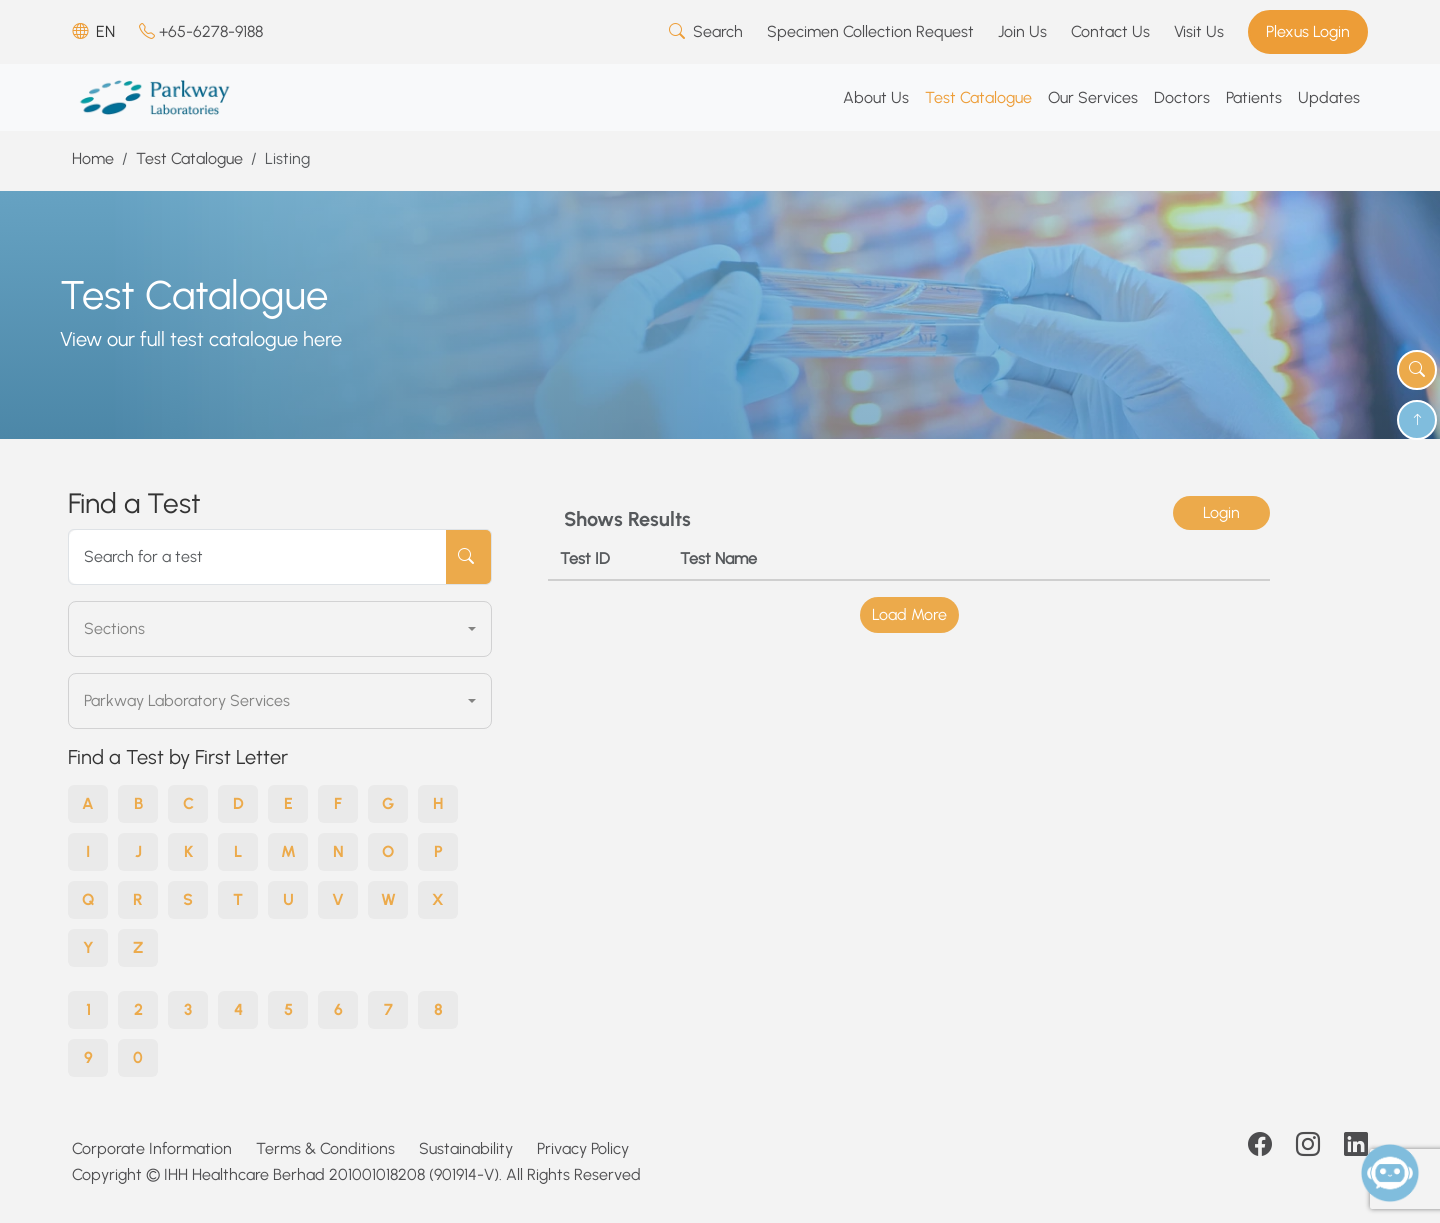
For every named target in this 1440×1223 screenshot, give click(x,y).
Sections (114, 628)
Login (1221, 512)
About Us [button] (876, 97)
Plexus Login (1308, 31)
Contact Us (1110, 31)
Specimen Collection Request (870, 31)
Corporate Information (152, 1148)
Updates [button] (1329, 97)
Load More (909, 614)
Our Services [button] (1093, 97)
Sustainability (466, 1148)
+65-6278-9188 (201, 31)
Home (93, 158)
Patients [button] (1254, 97)
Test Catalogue (189, 158)
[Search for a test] (258, 557)
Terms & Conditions (325, 1148)
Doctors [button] (1182, 97)
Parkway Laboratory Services (187, 700)
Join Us (1022, 31)
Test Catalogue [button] (978, 97)
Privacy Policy (583, 1148)
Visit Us (1199, 31)
